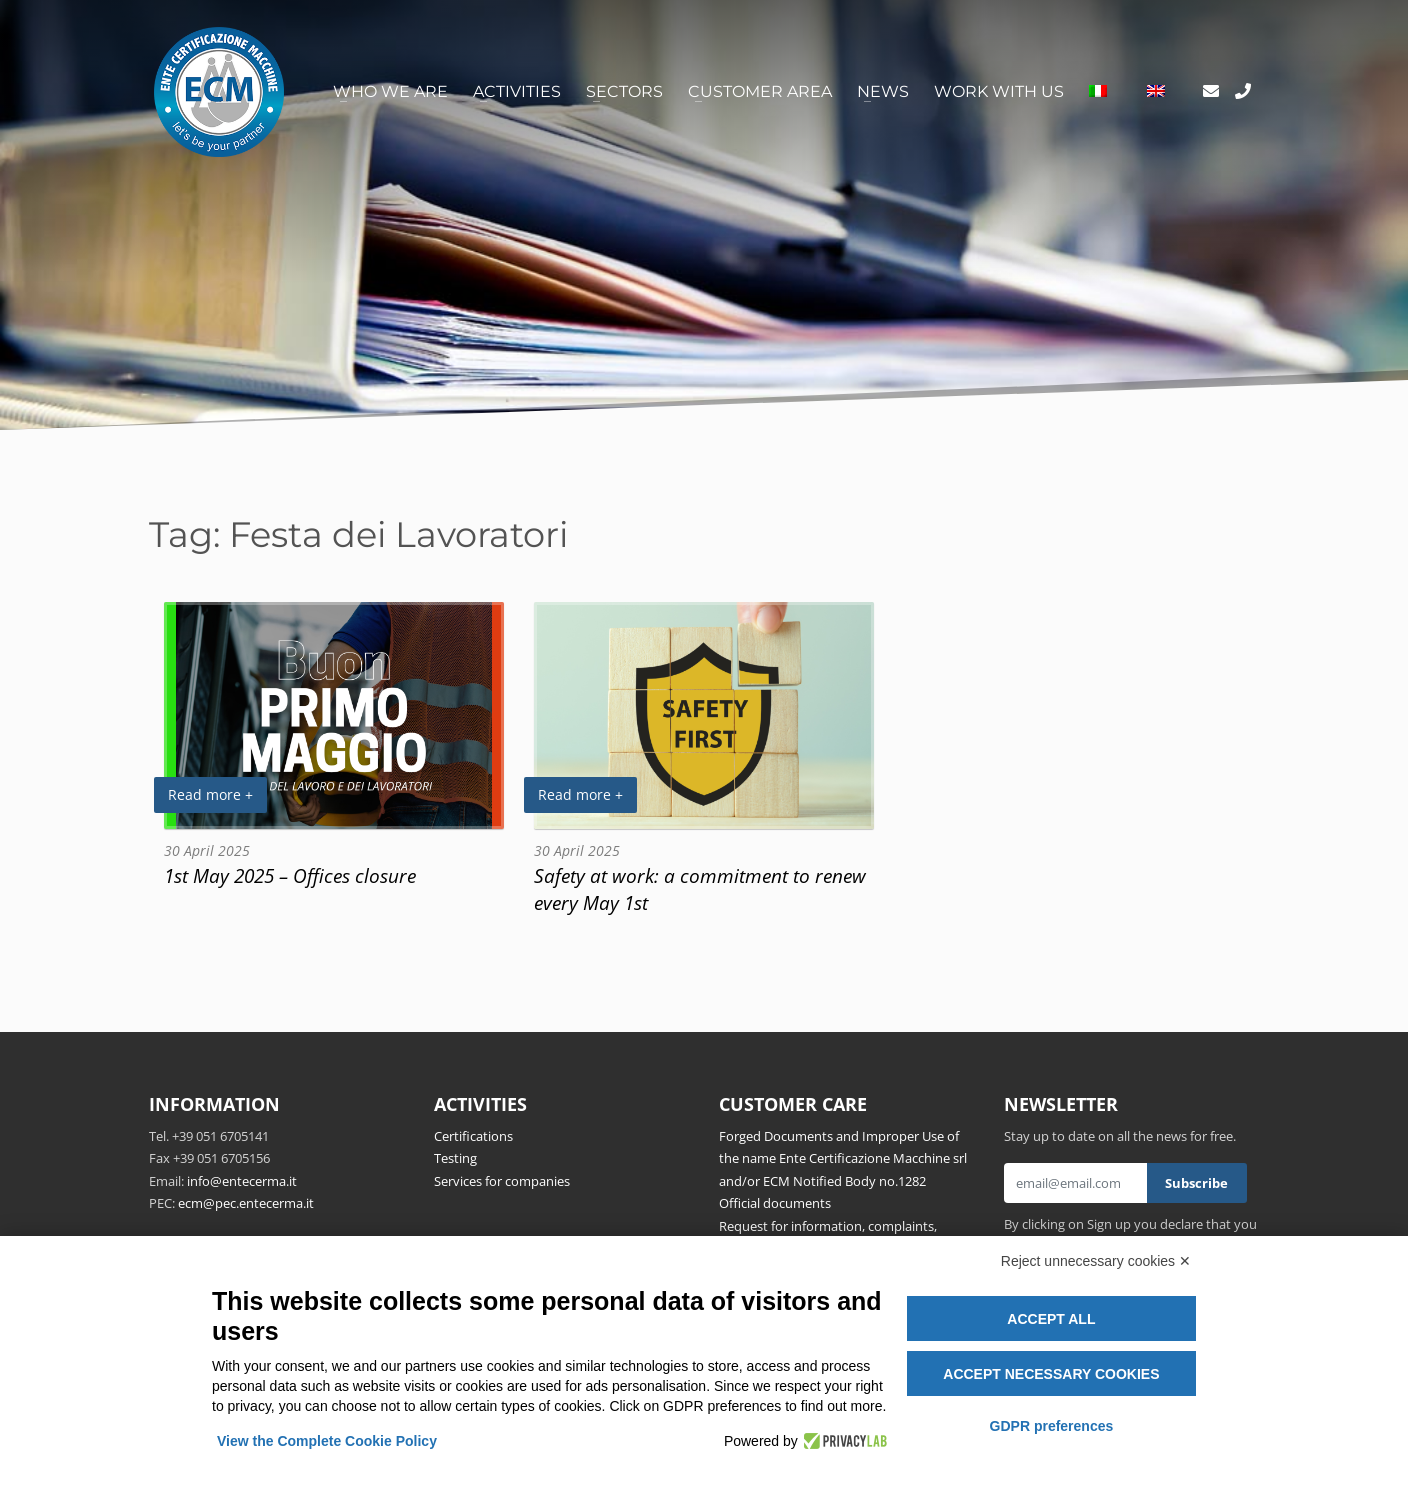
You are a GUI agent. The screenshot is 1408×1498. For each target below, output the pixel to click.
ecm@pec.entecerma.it (246, 1203)
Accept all (1051, 1319)
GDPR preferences (1052, 1426)
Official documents (775, 1203)
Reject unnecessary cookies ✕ (1096, 1261)
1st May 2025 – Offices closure (290, 875)
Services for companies (502, 1181)
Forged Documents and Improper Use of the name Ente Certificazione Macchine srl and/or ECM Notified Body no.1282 (843, 1158)
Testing (455, 1158)
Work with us (999, 91)
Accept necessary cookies (1051, 1374)
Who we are (390, 91)
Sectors (624, 91)
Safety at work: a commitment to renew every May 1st (700, 889)
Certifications (473, 1136)
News (883, 91)
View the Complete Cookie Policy (327, 1441)
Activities (517, 91)
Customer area (760, 91)
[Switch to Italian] (1098, 92)
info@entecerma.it (242, 1181)
